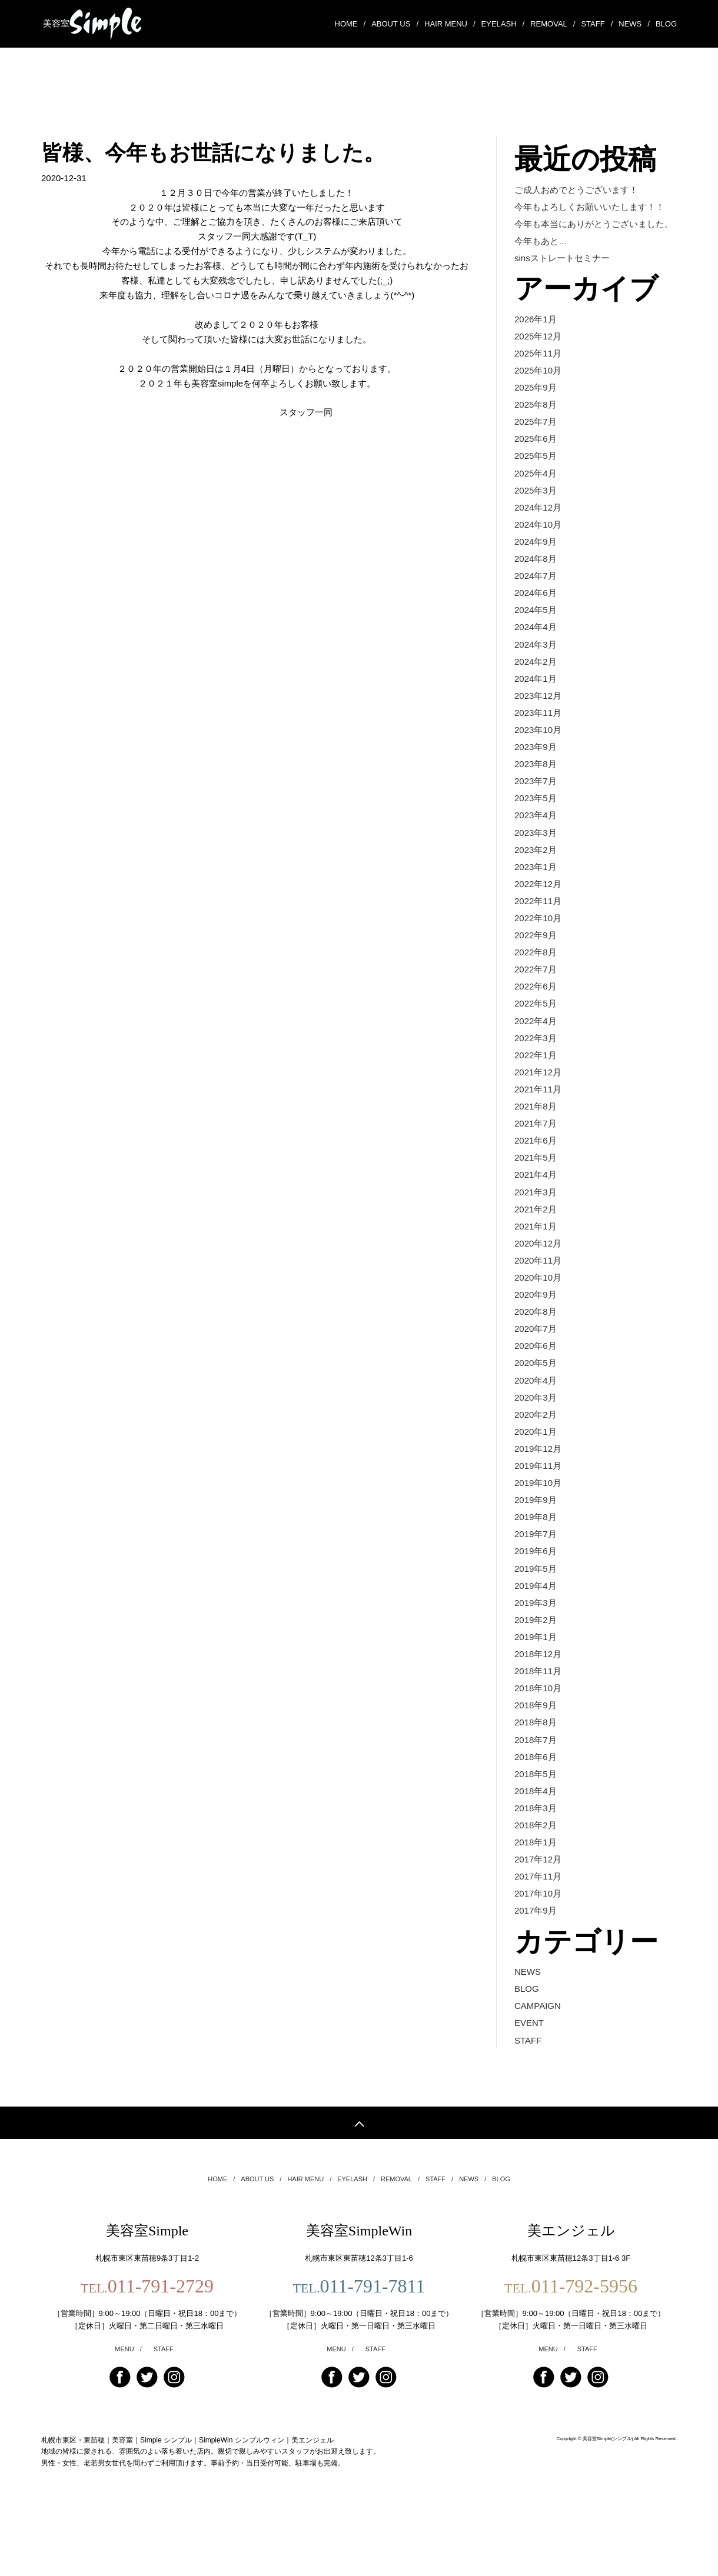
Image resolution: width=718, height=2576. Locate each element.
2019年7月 (535, 1567)
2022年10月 (537, 933)
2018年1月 (535, 1884)
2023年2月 (535, 863)
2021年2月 (535, 1233)
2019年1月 (535, 1673)
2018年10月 (537, 1726)
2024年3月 (535, 652)
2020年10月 (537, 1303)
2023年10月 (537, 740)
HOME (350, 21)
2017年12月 (537, 1902)
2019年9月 (535, 1532)
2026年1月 (535, 317)
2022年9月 (535, 951)
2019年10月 (537, 1514)
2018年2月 (535, 1866)
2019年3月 (535, 1637)
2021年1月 (535, 1250)
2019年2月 (535, 1655)
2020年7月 (535, 1356)
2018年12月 (537, 1690)
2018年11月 (537, 1708)
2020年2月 (535, 1444)
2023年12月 (537, 704)
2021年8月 (535, 1127)
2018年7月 (535, 1778)
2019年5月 (535, 1602)
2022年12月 (537, 898)
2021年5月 (535, 1180)
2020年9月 (535, 1321)
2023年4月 (535, 828)
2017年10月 (537, 1937)
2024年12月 (537, 511)
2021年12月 (537, 1092)
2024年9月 (535, 546)
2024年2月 (535, 669)
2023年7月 (535, 793)
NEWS (634, 21)
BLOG (666, 21)
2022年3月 (535, 1057)
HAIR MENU (450, 21)
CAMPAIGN (537, 2051)
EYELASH (503, 21)
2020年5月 (535, 1391)
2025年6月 (535, 440)
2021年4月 (535, 1197)
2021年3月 (535, 1215)
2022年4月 (535, 1039)
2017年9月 (535, 1955)
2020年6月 (535, 1373)
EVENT (529, 2069)
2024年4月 (535, 634)
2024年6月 (535, 599)
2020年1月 (535, 1462)
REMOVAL (552, 21)
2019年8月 (535, 1549)
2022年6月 (535, 1004)
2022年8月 (535, 969)
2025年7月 (535, 423)
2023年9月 (535, 757)
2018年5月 (535, 1813)
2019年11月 (537, 1497)
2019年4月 (535, 1620)
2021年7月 (535, 1144)
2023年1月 (535, 880)
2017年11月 (537, 1919)
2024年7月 (535, 581)
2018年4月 (535, 1831)
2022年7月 (535, 986)
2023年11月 (537, 722)
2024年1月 (535, 687)
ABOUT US (394, 21)
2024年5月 (535, 617)
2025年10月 (537, 370)
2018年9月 (535, 1743)
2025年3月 (535, 493)
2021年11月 (537, 1109)
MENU (128, 2396)
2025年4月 (535, 476)
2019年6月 (535, 1584)
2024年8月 (535, 564)
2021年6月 (535, 1162)
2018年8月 (535, 1761)
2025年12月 (537, 335)
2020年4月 (535, 1409)
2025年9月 (535, 388)
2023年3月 (535, 846)
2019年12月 (537, 1479)
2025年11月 (537, 353)
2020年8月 (535, 1338)
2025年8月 (535, 406)
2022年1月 (535, 1074)
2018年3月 (535, 1849)
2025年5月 (535, 458)
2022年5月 (535, 1022)
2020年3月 (535, 1426)
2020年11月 (537, 1286)
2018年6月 (535, 1796)
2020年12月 (537, 1268)
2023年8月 (535, 775)
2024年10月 (537, 529)
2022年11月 (537, 916)
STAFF (597, 21)
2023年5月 (535, 810)
